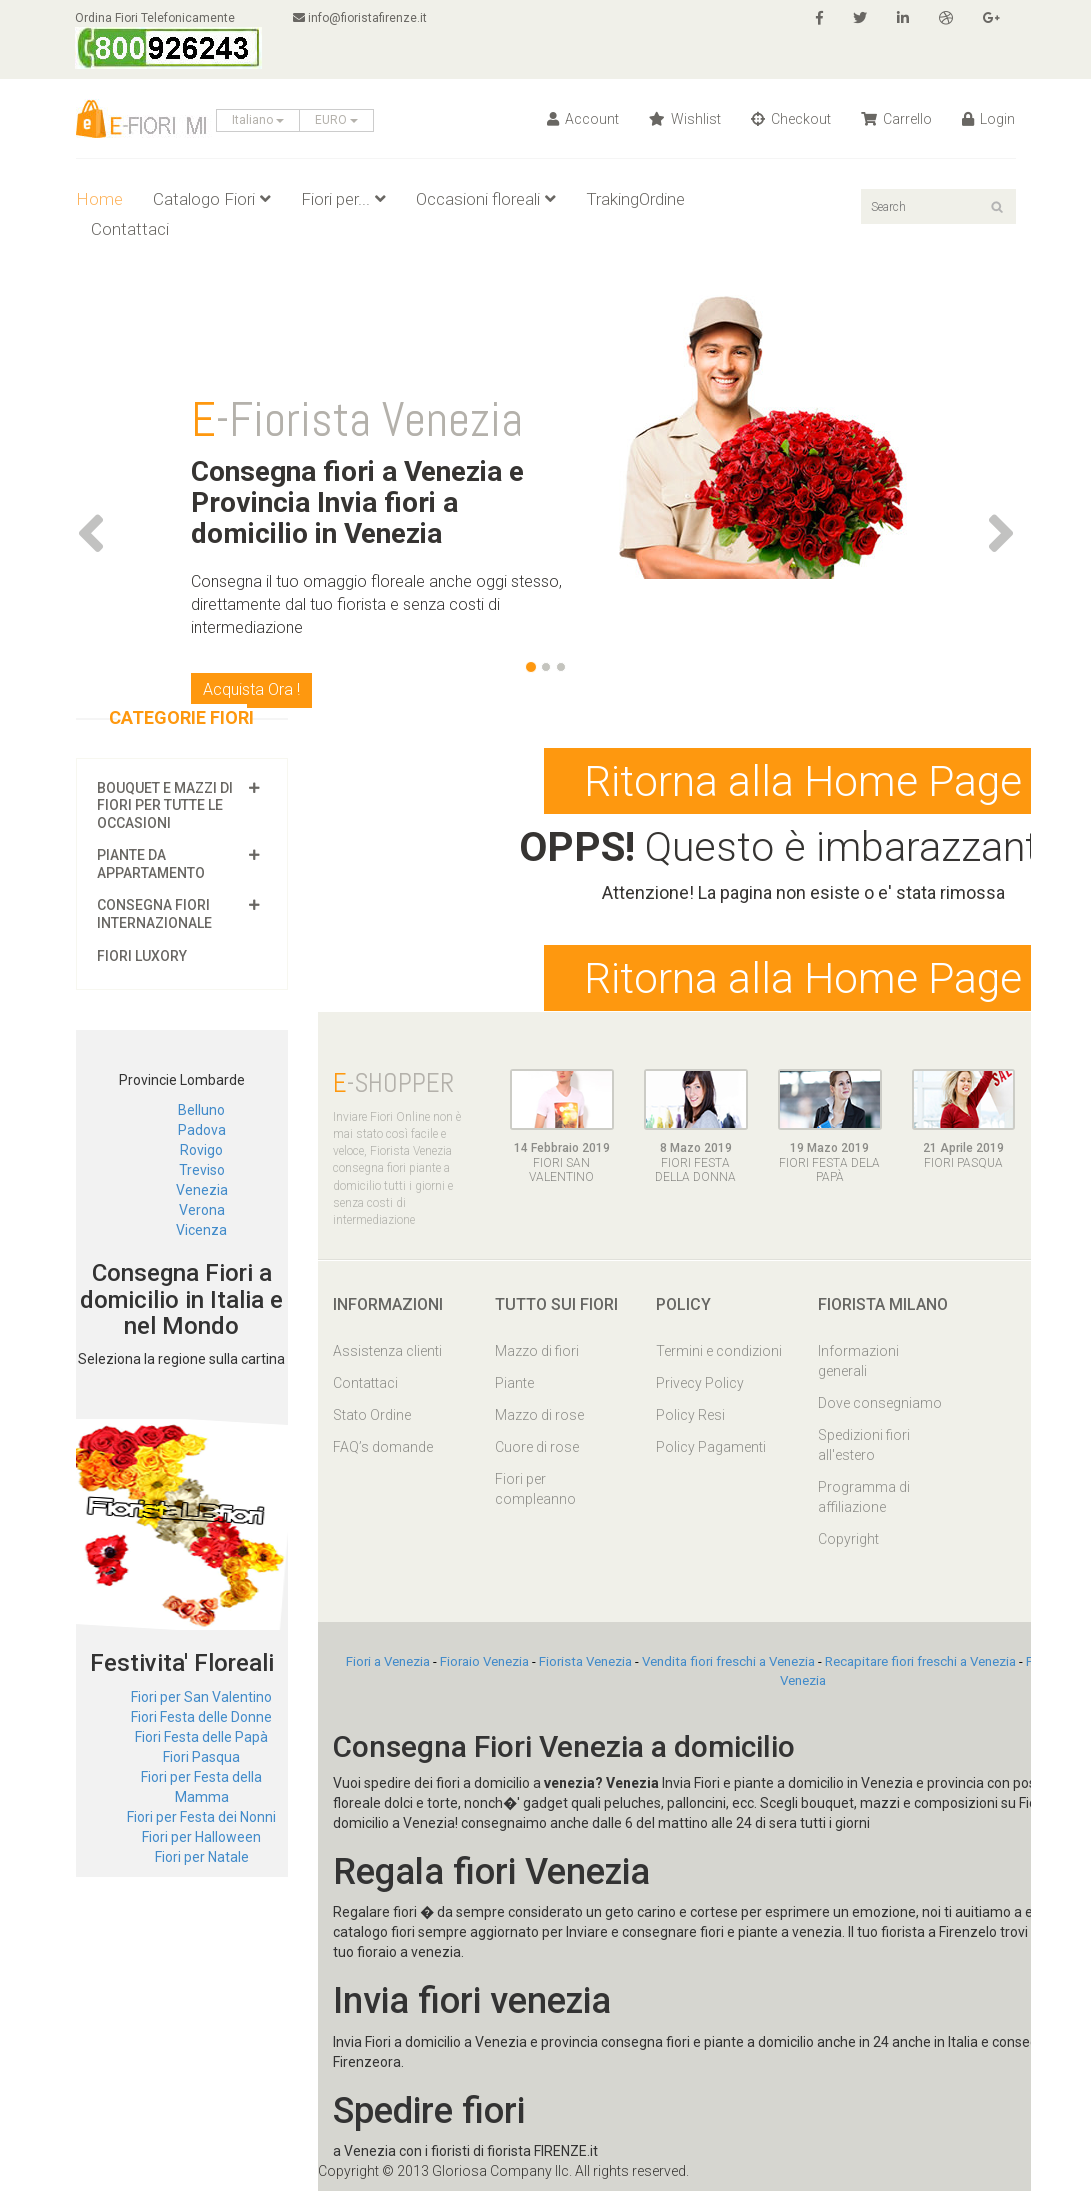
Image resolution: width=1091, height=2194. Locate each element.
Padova (202, 1130)
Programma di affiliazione (864, 1500)
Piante (514, 1386)
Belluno (201, 1110)
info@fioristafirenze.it (362, 18)
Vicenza (201, 1230)
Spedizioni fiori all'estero (864, 1448)
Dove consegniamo (880, 1406)
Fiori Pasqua (201, 1757)
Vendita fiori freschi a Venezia (728, 1664)
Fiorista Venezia (585, 1664)
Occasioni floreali (486, 199)
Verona (202, 1210)
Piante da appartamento (151, 864)
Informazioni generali (858, 1364)
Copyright (848, 1542)
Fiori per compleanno (535, 1492)
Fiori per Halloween (201, 1837)
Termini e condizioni (719, 1354)
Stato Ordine (372, 1418)
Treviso (202, 1170)
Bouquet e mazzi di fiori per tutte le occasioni (165, 805)
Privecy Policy (700, 1386)
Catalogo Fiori (212, 199)
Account (583, 119)
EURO (336, 120)
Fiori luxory (142, 956)
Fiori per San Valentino (201, 1697)
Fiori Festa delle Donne (201, 1717)
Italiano (258, 120)
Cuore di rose (537, 1450)
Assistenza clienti (387, 1354)
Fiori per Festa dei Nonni (201, 1817)
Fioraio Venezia (484, 1664)
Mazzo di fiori (537, 1354)
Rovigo (201, 1150)
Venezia (202, 1190)
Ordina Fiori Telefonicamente (169, 40)
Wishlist (685, 119)
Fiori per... (343, 199)
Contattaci (130, 229)
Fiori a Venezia (388, 1664)
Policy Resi (690, 1418)
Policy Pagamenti (711, 1450)
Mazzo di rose (539, 1418)
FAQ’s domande (383, 1450)
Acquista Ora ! (251, 689)
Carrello (896, 119)
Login (988, 119)
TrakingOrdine (635, 199)
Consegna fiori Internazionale (154, 914)
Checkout (791, 119)
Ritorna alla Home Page (803, 782)
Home (99, 199)
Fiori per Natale (202, 1857)
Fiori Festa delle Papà (201, 1737)
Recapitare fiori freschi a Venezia (920, 1664)
